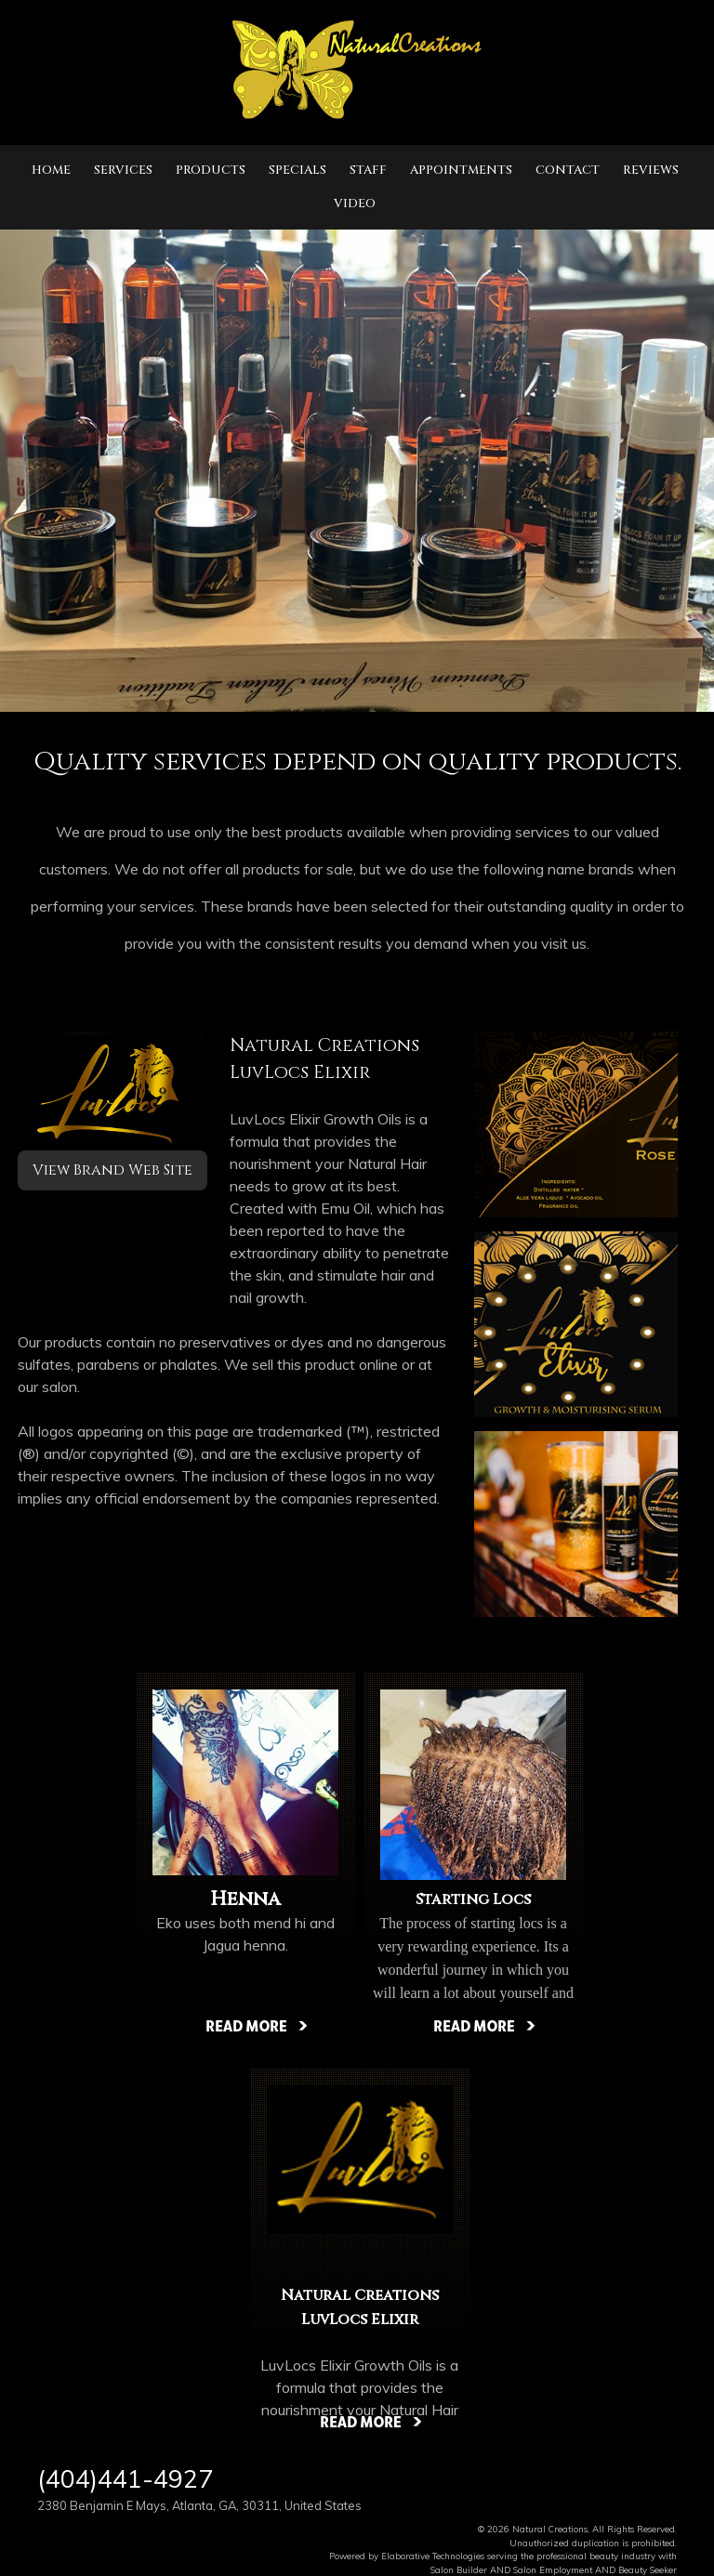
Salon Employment (552, 2569)
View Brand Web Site (112, 1170)
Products (210, 170)
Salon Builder (458, 2569)
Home (51, 170)
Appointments (461, 170)
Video (355, 203)
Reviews (651, 170)
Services (123, 170)
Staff (368, 170)
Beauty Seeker (647, 2569)
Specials (297, 170)
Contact (568, 170)
